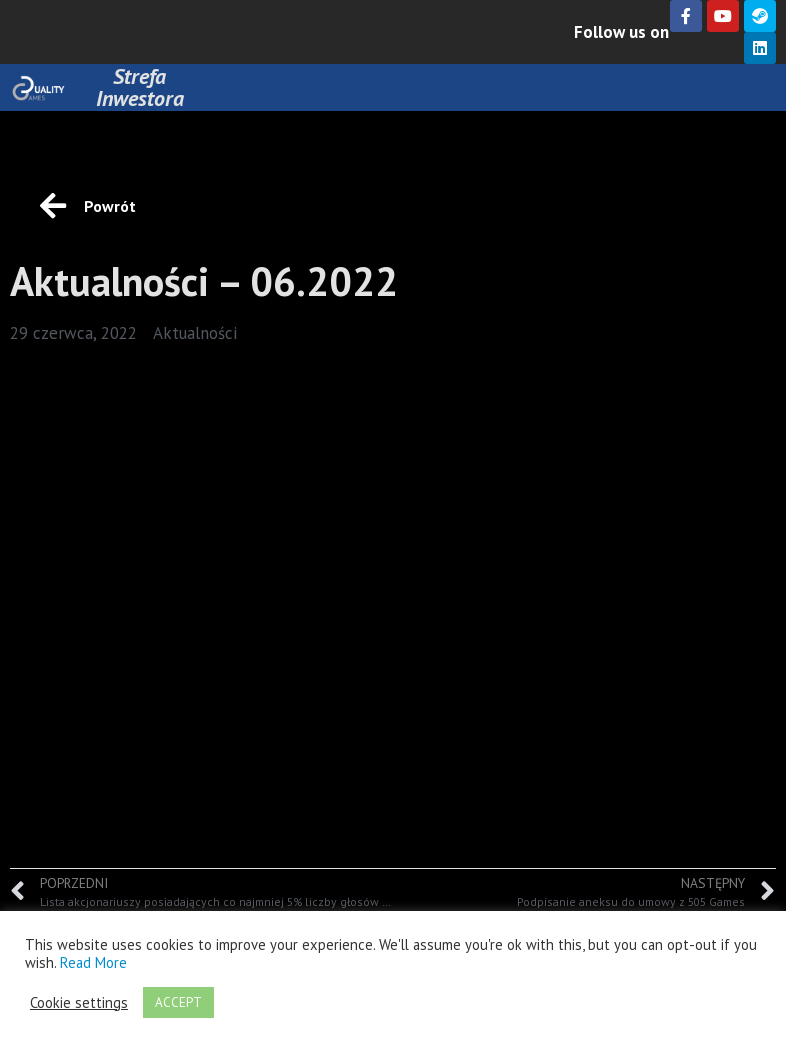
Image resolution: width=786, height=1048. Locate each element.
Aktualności (195, 333)
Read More (93, 962)
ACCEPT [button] (178, 1002)
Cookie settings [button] (79, 1003)
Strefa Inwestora (140, 87)
